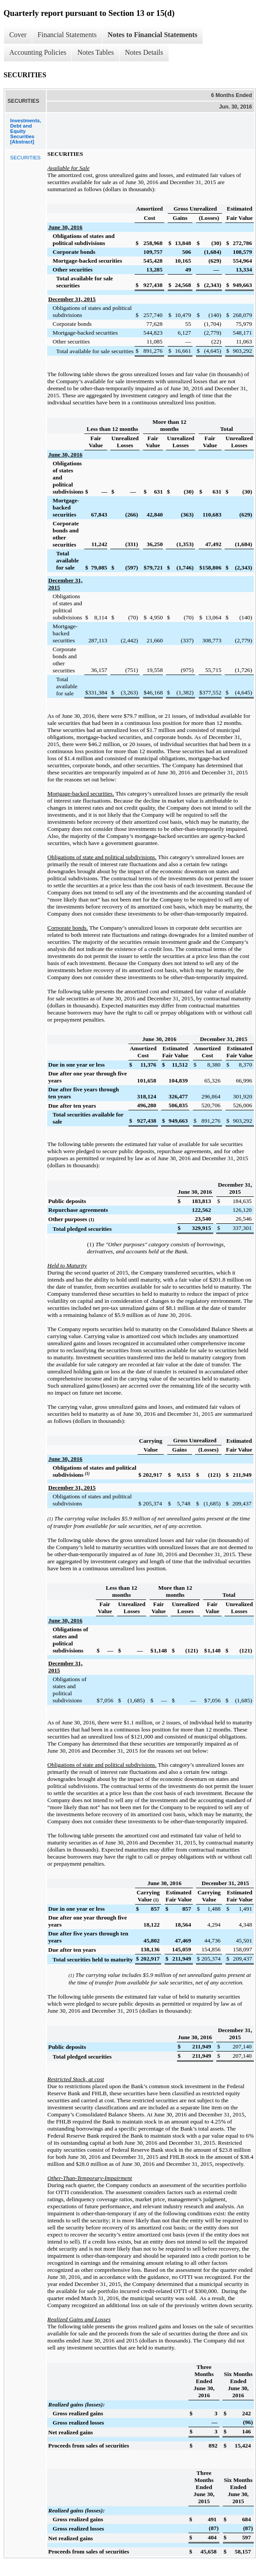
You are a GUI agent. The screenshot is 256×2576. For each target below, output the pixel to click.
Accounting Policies (37, 52)
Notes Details (144, 52)
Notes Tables (95, 52)
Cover (17, 34)
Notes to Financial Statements (152, 34)
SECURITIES (25, 157)
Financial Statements (67, 34)
